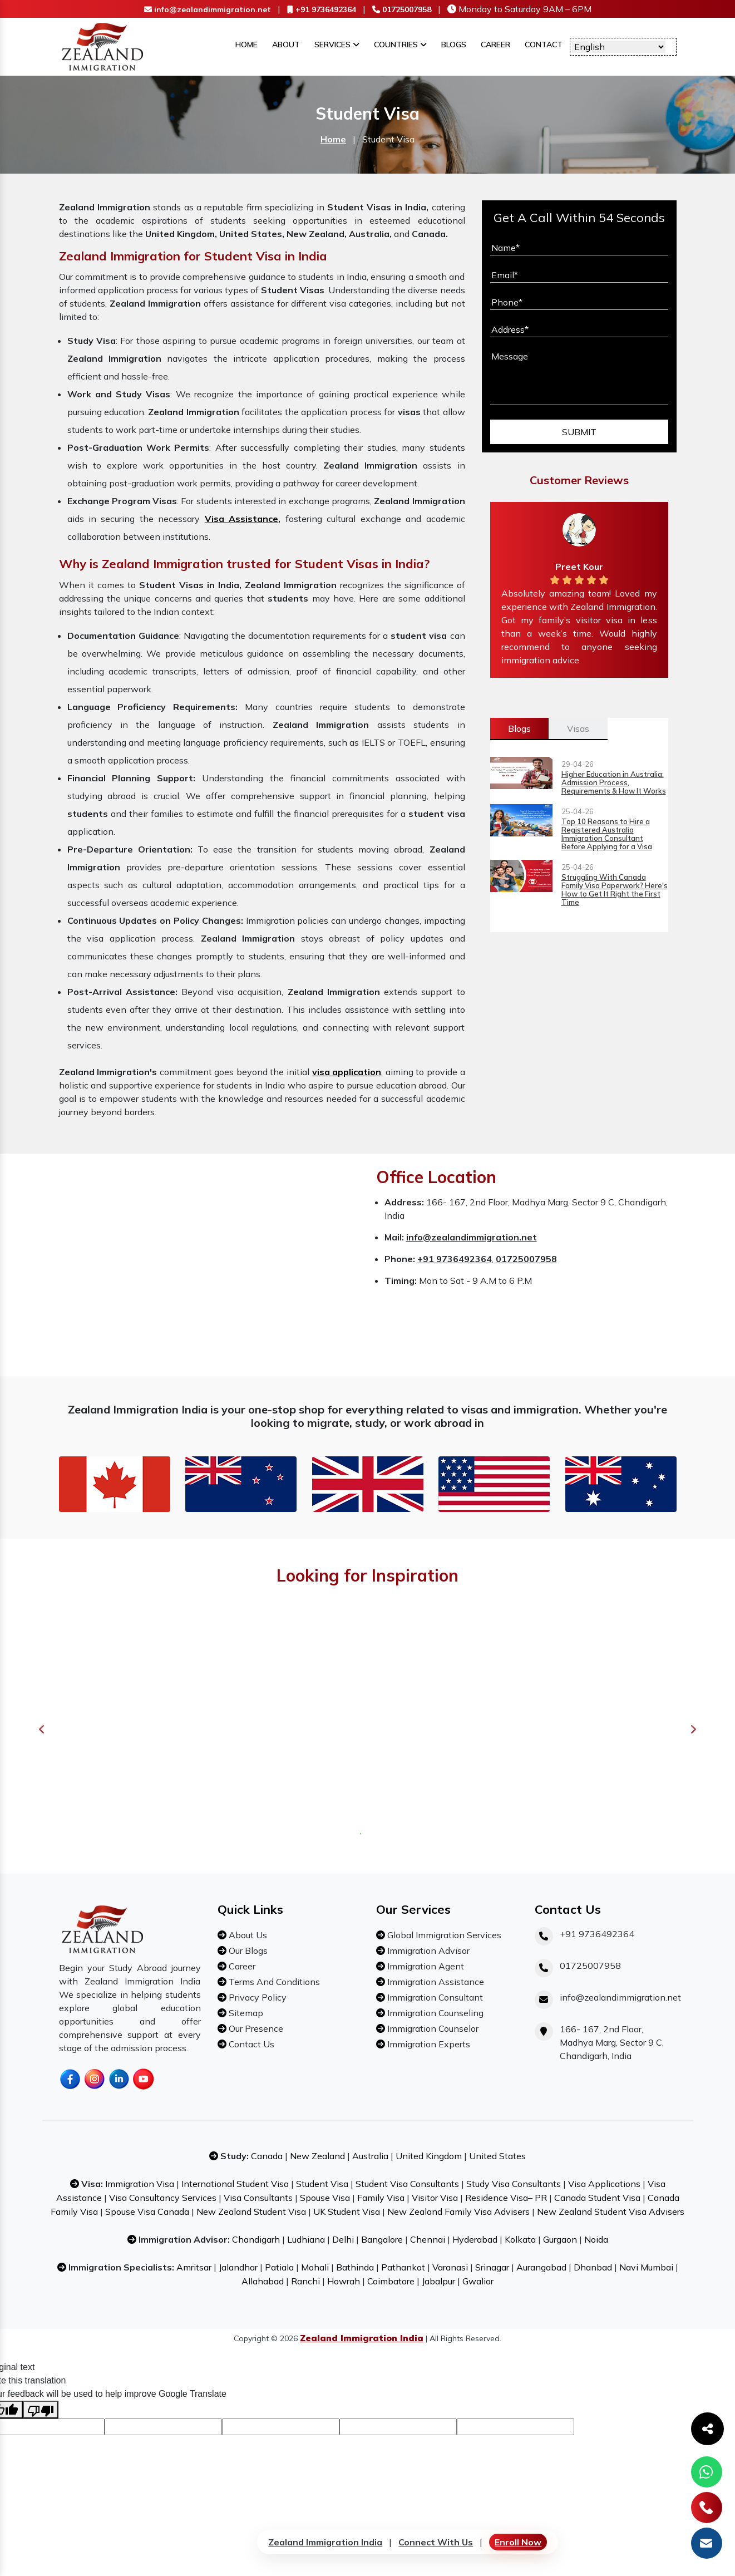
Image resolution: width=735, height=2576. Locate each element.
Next (693, 1729)
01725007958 (401, 9)
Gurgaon (560, 2239)
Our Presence (254, 2028)
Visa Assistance (241, 518)
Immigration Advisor (427, 1950)
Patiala (279, 2267)
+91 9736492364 (321, 9)
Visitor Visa (435, 2197)
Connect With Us (435, 2542)
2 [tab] (367, 1833)
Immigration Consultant (434, 1997)
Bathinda (355, 2267)
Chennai (427, 2239)
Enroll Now (518, 2542)
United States (497, 2155)
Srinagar (492, 2267)
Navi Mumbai (646, 2267)
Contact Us (250, 2044)
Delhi (343, 2239)
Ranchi (305, 2281)
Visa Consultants (258, 2197)
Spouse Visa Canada (147, 2211)
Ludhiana (306, 2239)
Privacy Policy (256, 1997)
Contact (544, 45)
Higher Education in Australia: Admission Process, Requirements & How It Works (613, 782)
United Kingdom (430, 2155)
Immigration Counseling (434, 2012)
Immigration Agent (424, 1966)
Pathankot (403, 2267)
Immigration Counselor (432, 2028)
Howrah (343, 2281)
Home (246, 45)
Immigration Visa (139, 2183)
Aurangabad (541, 2267)
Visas (578, 728)
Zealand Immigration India (325, 2542)
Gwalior (478, 2281)
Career (495, 45)
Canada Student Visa (597, 2197)
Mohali (315, 2267)
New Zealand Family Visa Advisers (458, 2211)
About (286, 45)
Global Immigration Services (443, 1934)
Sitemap (244, 2012)
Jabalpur (438, 2281)
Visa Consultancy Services (162, 2197)
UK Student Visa (346, 2211)
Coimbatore (391, 2281)
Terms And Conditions (273, 1981)
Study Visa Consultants (513, 2183)
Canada (267, 2155)
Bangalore (382, 2239)
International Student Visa (235, 2183)
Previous (42, 1729)
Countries (400, 45)
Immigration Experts (427, 2044)
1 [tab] (359, 1833)
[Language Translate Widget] (618, 47)
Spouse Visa (325, 2197)
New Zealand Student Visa (252, 2211)
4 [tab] (384, 1833)
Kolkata (520, 2239)
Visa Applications (604, 2183)
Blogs (453, 45)
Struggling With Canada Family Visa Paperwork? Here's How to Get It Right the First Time (614, 890)
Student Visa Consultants (407, 2183)
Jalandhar (238, 2267)
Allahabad (262, 2281)
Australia (370, 2155)
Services (336, 45)
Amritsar (193, 2267)
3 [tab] (376, 1833)
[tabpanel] (161, 1730)
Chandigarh (256, 2239)
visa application (347, 1071)
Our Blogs (247, 1950)
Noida (596, 2239)
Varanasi (450, 2267)
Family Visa (381, 2197)
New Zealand (317, 2155)
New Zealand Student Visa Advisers (610, 2211)
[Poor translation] (40, 2410)
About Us (246, 1934)
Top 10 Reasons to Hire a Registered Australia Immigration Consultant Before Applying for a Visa (606, 834)
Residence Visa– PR (507, 2197)
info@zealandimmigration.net (207, 9)
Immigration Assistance (434, 1981)
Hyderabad (474, 2239)
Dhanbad (593, 2267)
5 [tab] (392, 1833)
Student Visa (322, 2183)
